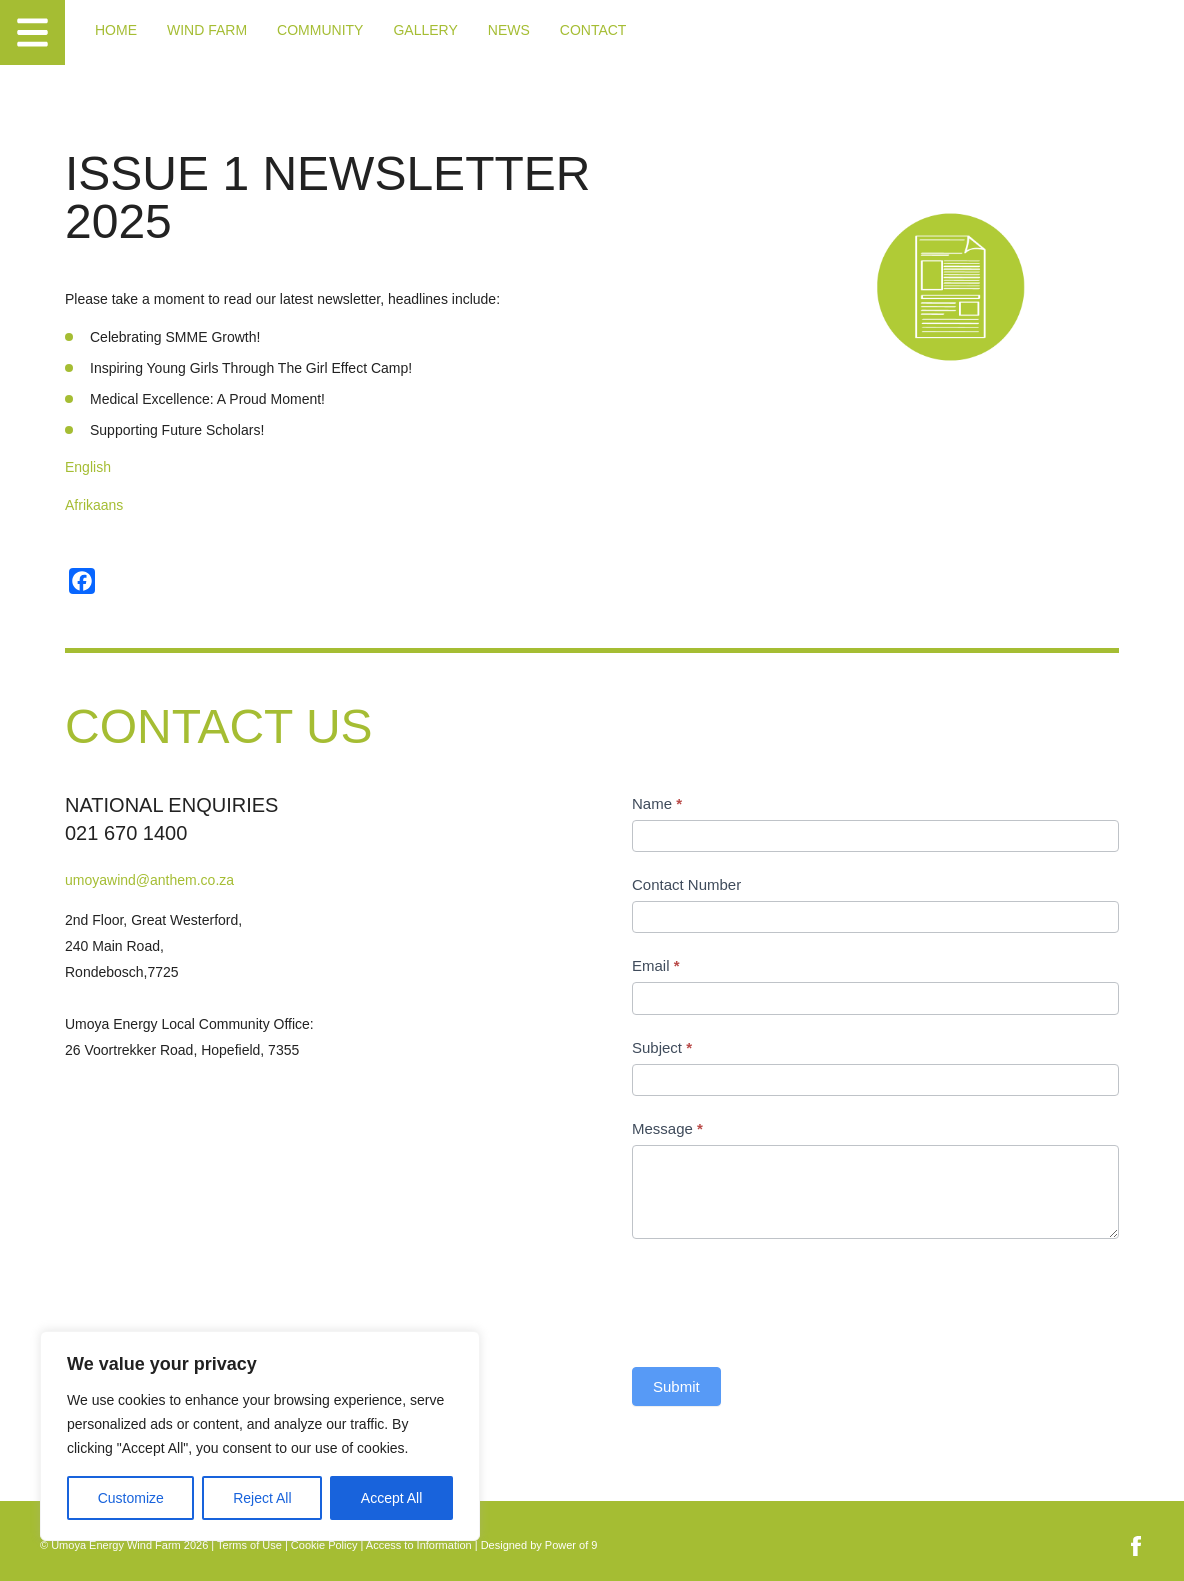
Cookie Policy (324, 1545)
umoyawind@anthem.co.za (149, 880)
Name (657, 803)
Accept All (391, 1498)
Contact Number (686, 884)
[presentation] (784, 1298)
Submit (676, 1386)
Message (667, 1128)
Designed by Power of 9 (539, 1545)
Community (320, 30)
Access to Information (419, 1545)
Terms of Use (249, 1545)
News (509, 30)
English (88, 467)
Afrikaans (94, 505)
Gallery (425, 30)
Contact (593, 30)
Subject (662, 1047)
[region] (260, 1436)
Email (656, 965)
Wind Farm (207, 30)
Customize (131, 1498)
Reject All (262, 1498)
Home (116, 30)
